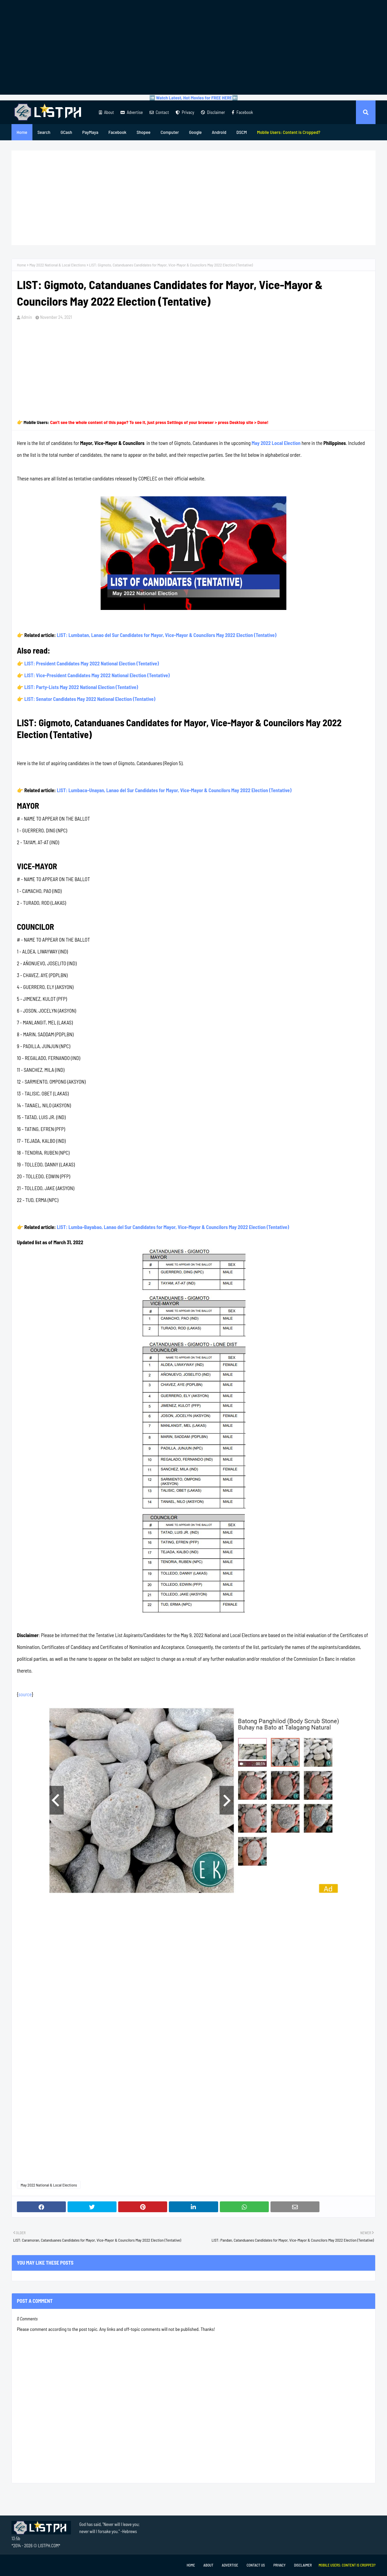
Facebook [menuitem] (117, 132)
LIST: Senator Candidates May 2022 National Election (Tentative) (89, 699)
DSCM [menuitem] (241, 132)
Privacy (185, 112)
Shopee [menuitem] (143, 132)
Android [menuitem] (219, 132)
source (25, 1694)
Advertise (132, 112)
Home (21, 264)
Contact (159, 112)
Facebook (242, 112)
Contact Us (256, 2565)
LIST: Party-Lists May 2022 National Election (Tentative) (81, 687)
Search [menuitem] (43, 132)
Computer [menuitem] (169, 132)
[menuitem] (289, 132)
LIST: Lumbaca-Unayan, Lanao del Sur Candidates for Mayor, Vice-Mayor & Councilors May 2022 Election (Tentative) (174, 790)
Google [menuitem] (195, 132)
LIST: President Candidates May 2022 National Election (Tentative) (91, 663)
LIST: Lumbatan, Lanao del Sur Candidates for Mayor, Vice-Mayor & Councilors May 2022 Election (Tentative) (166, 635)
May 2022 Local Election (276, 443)
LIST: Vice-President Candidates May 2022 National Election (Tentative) (97, 675)
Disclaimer (213, 112)
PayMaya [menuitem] (90, 132)
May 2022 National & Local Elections (57, 264)
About (106, 112)
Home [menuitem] (22, 132)
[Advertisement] (193, 47)
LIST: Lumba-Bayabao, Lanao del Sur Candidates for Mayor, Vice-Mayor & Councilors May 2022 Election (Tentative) (173, 1227)
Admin (26, 317)
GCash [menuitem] (66, 132)
